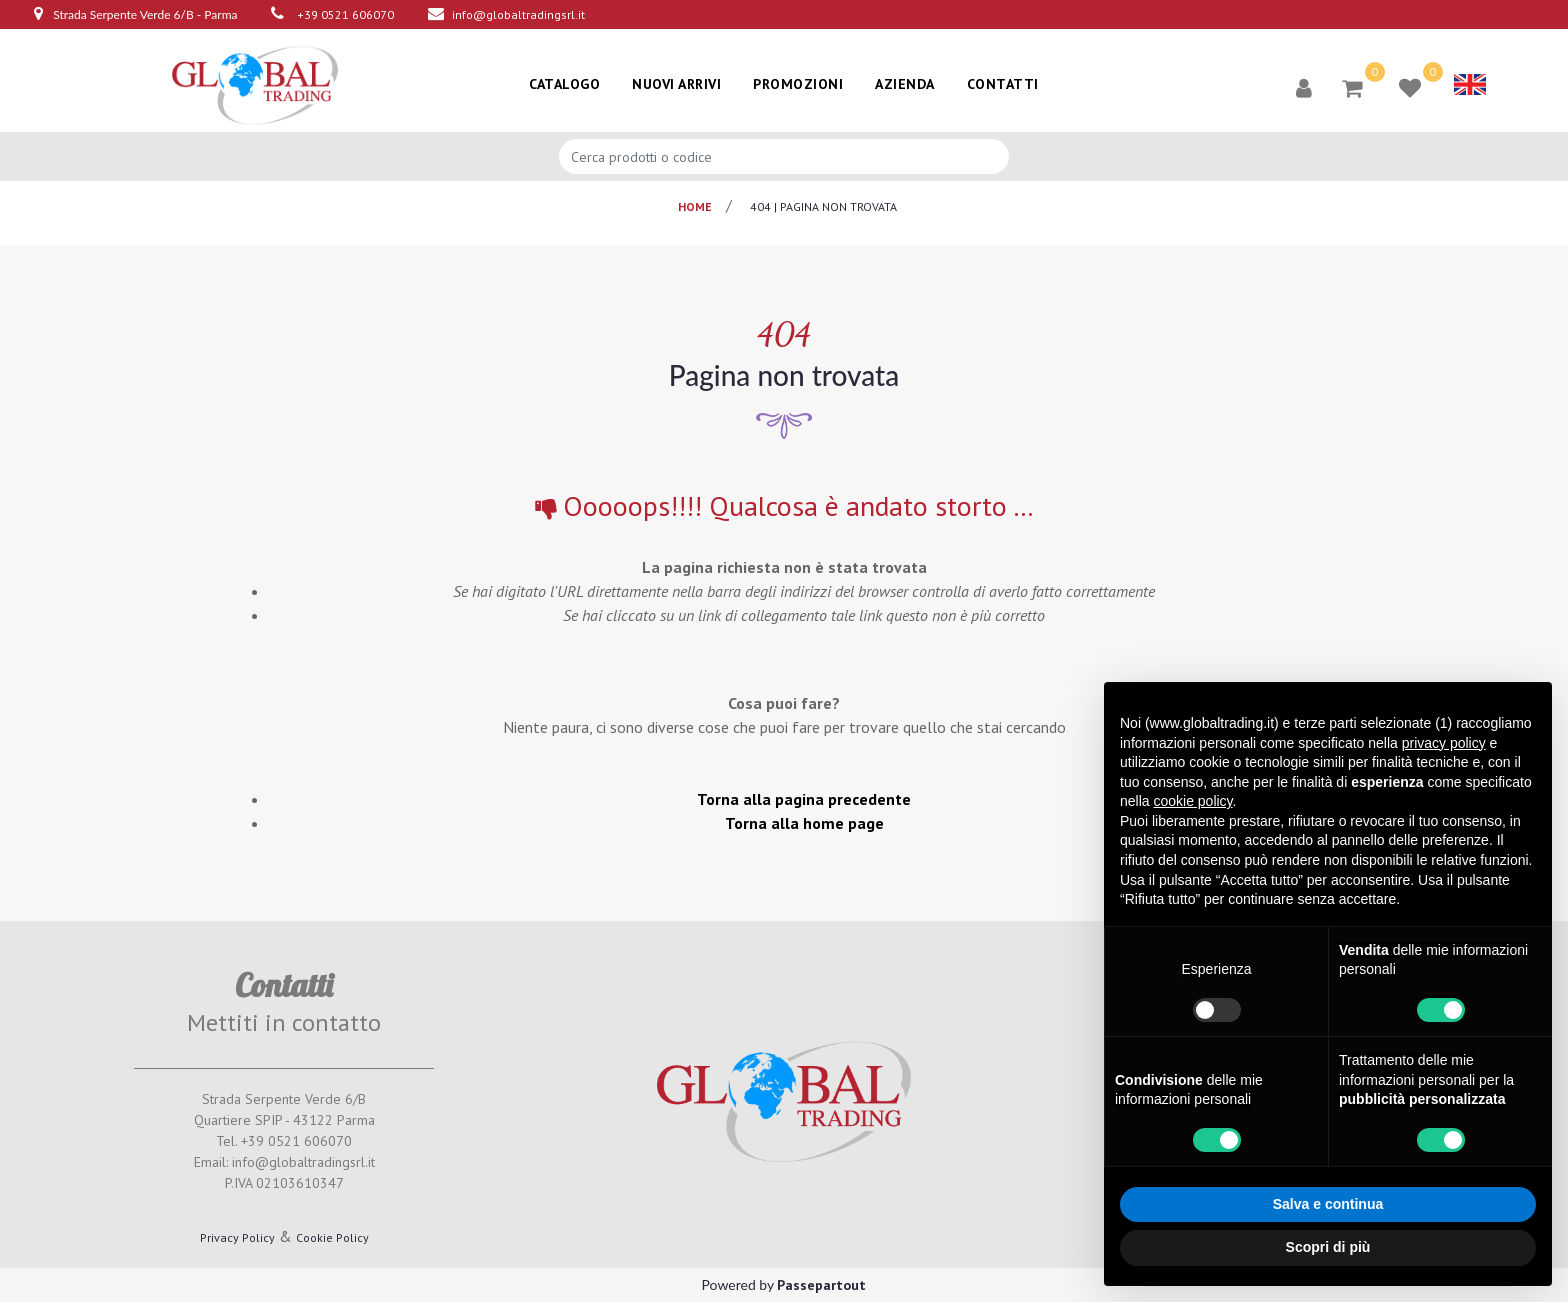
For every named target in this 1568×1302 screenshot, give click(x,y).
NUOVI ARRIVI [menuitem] (676, 84)
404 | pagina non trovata (823, 206)
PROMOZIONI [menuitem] (798, 84)
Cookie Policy (332, 1237)
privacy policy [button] (1444, 743)
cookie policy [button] (1192, 801)
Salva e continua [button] (1328, 1204)
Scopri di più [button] (1328, 1247)
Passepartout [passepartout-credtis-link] (821, 1285)
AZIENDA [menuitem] (905, 84)
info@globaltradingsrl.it (518, 14)
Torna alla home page (804, 823)
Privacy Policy (237, 1237)
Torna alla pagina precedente (804, 799)
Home (695, 206)
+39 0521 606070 (345, 14)
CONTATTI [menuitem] (1003, 84)
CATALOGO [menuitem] (564, 84)
